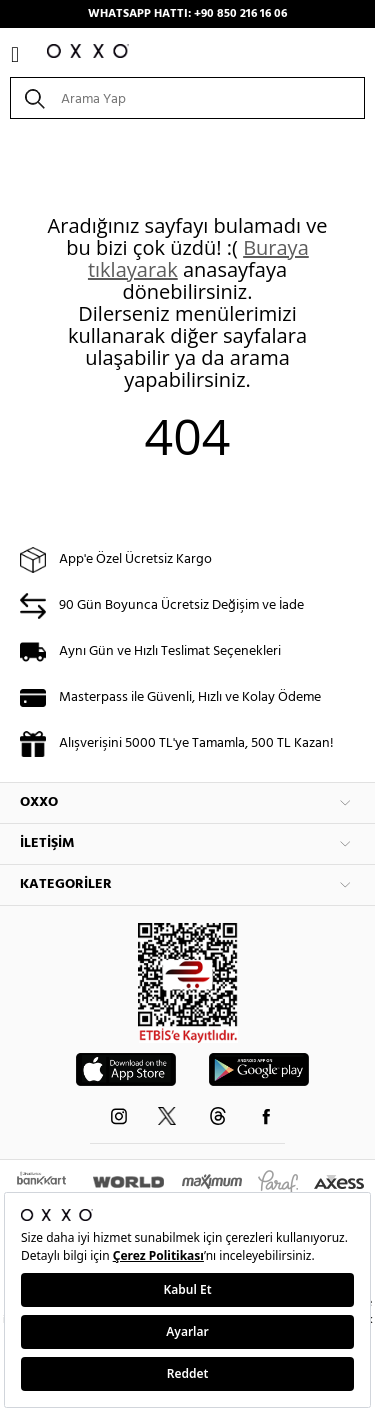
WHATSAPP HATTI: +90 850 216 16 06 (187, 14)
